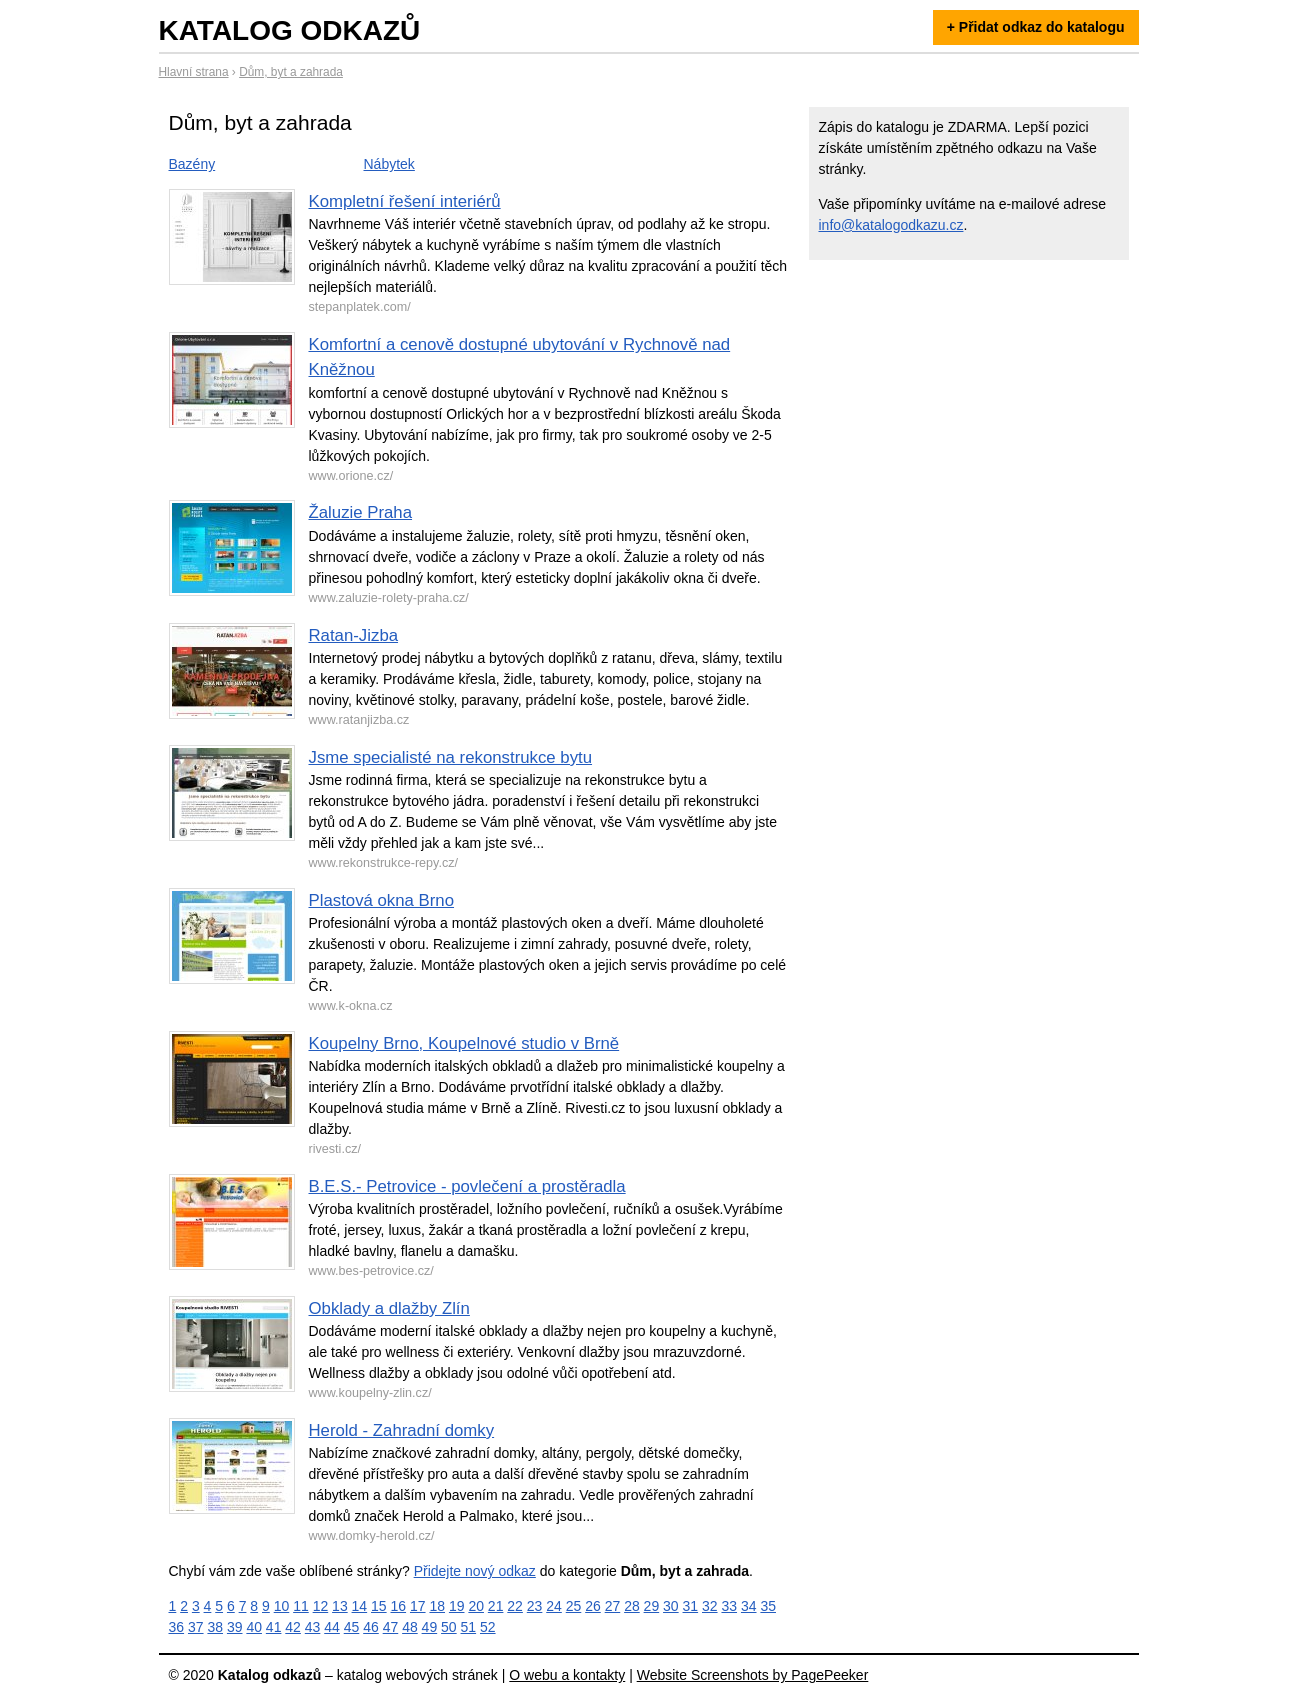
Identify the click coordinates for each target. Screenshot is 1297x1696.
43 (313, 1627)
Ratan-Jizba (354, 635)
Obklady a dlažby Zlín (389, 1308)
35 (768, 1606)
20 (476, 1606)
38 (215, 1627)
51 (469, 1627)
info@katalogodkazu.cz (891, 225)
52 (488, 1627)
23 (535, 1606)
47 (391, 1627)
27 (613, 1606)
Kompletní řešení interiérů (405, 201)
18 (437, 1606)
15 (379, 1606)
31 (691, 1606)
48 (410, 1627)
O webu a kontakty (567, 1675)
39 (235, 1627)
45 (352, 1627)
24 (554, 1606)
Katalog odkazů (290, 30)
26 (593, 1606)
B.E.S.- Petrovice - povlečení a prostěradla (467, 1186)
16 (399, 1606)
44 (332, 1627)
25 (574, 1606)
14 (360, 1606)
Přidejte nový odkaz (475, 1571)
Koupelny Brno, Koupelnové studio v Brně (464, 1043)
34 (749, 1606)
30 (671, 1606)
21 (496, 1606)
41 (274, 1627)
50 (449, 1627)
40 (254, 1627)
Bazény (192, 164)
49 (430, 1627)
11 (301, 1606)
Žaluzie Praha (361, 512)
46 (371, 1627)
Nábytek (389, 164)
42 (293, 1627)
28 (632, 1606)
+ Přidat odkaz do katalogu (1036, 27)
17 (418, 1606)
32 (710, 1606)
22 (515, 1606)
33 (729, 1606)
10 (282, 1606)
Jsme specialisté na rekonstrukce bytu (451, 757)
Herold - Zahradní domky (402, 1430)
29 (652, 1606)
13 (340, 1606)
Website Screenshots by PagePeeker (753, 1675)
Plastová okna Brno (382, 900)
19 (457, 1606)
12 (321, 1606)
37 (196, 1627)
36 (177, 1627)
